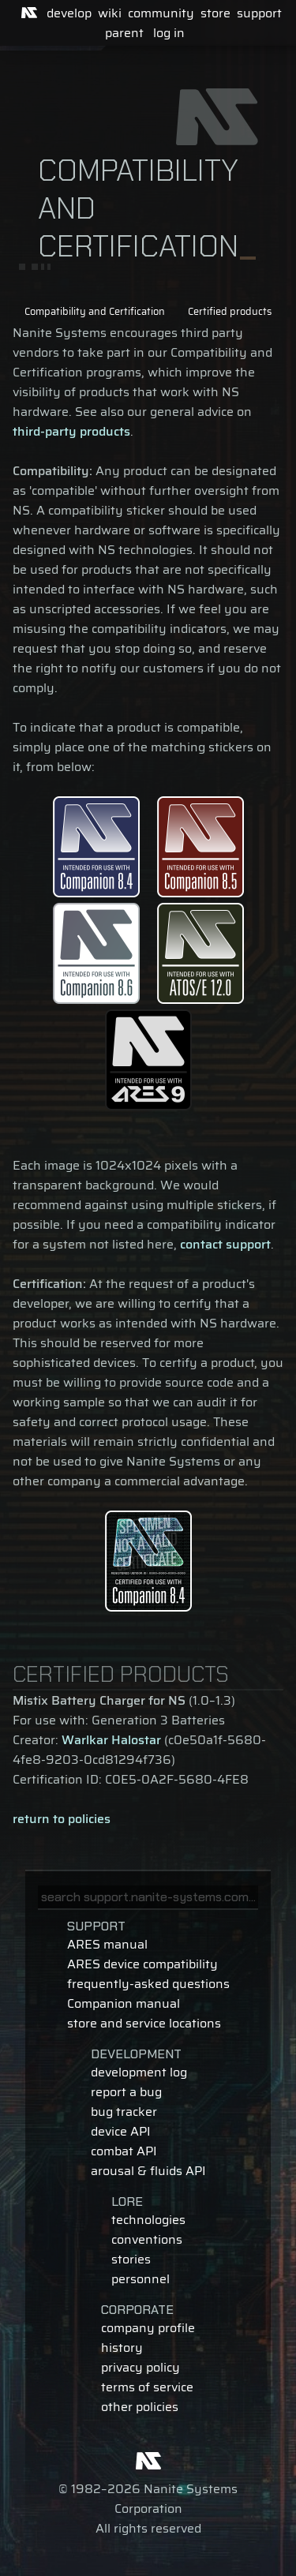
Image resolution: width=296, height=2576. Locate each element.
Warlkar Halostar (111, 1740)
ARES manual (107, 1944)
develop (69, 13)
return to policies (62, 1819)
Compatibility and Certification (94, 311)
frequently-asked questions (148, 1984)
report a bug (126, 2092)
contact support (225, 1244)
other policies (139, 2407)
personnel (140, 2279)
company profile (148, 2328)
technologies (148, 2220)
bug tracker (124, 2111)
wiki (110, 13)
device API (121, 2131)
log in (169, 33)
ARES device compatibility (142, 1964)
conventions (146, 2239)
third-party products (71, 431)
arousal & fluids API (148, 2171)
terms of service (147, 2387)
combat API (124, 2151)
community (161, 13)
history (122, 2347)
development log (139, 2072)
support (259, 13)
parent (124, 33)
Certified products (230, 311)
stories (131, 2259)
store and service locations (144, 2023)
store (215, 13)
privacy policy (140, 2367)
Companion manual (123, 2003)
